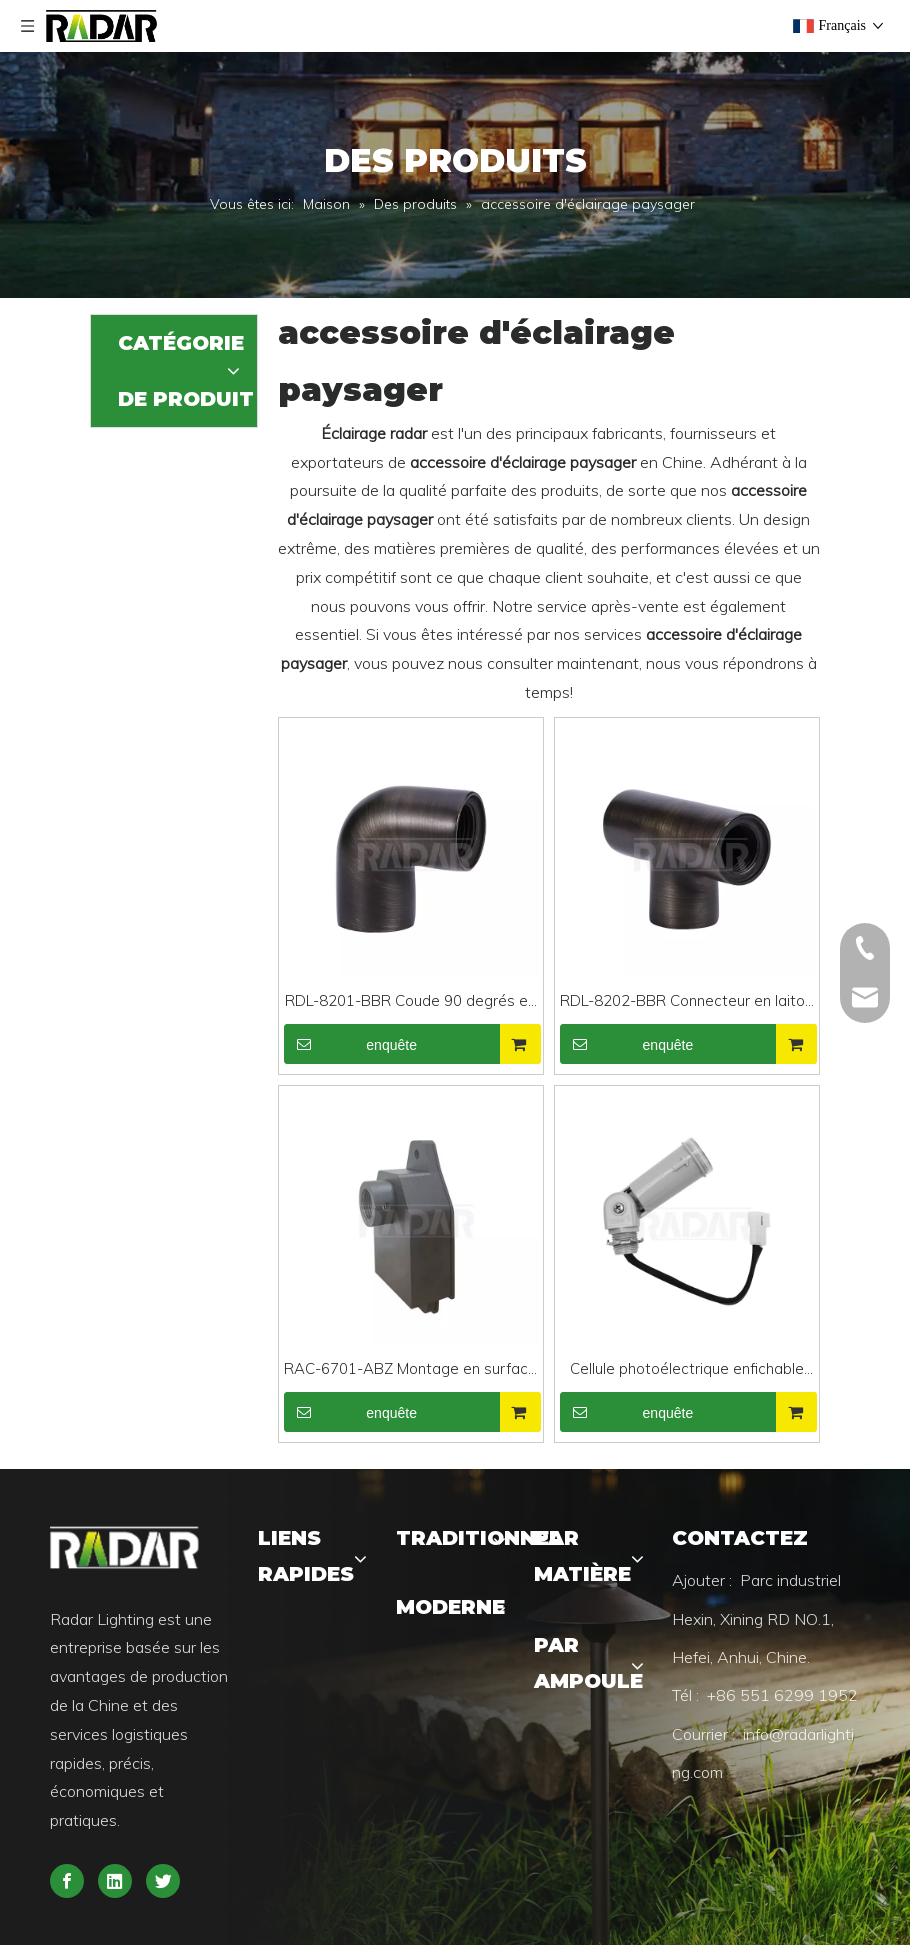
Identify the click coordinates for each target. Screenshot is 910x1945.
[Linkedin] (115, 1881)
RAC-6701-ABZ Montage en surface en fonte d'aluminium (410, 1370)
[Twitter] (163, 1881)
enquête (350, 1044)
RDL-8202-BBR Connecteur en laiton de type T (686, 1002)
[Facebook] (67, 1881)
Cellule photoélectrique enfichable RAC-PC (687, 1370)
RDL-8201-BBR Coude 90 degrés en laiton (410, 1002)
